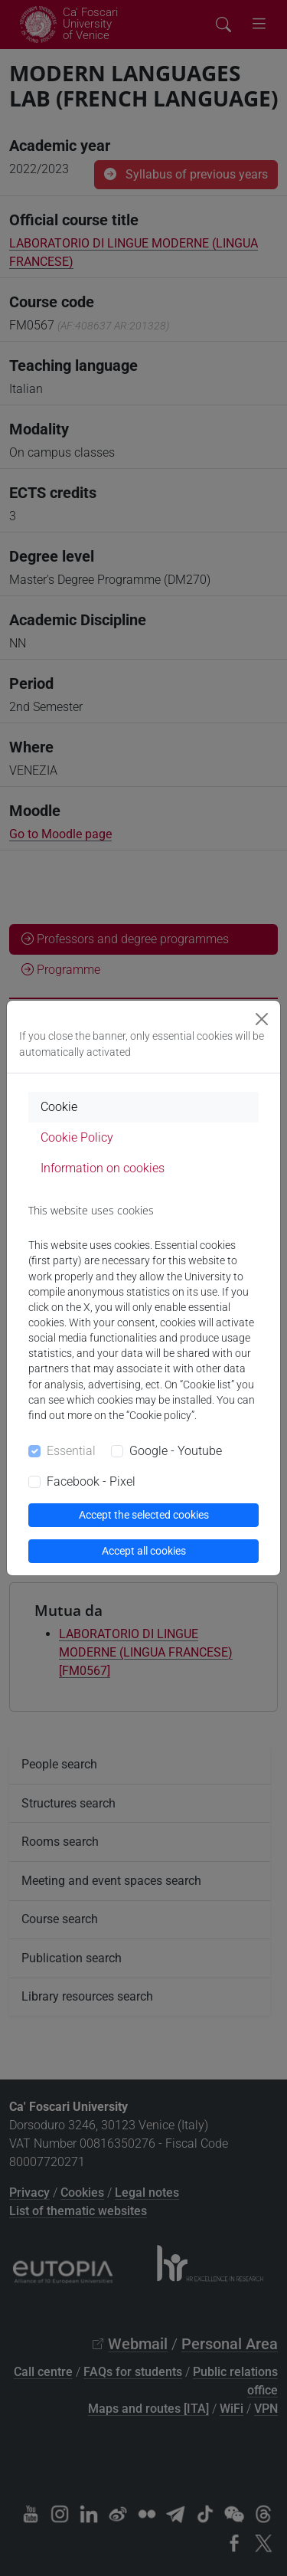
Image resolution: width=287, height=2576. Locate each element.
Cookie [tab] (59, 1107)
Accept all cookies (144, 1551)
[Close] (261, 1019)
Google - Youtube (175, 1451)
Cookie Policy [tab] (77, 1137)
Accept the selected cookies (144, 1515)
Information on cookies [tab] (103, 1168)
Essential (71, 1451)
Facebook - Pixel (91, 1481)
